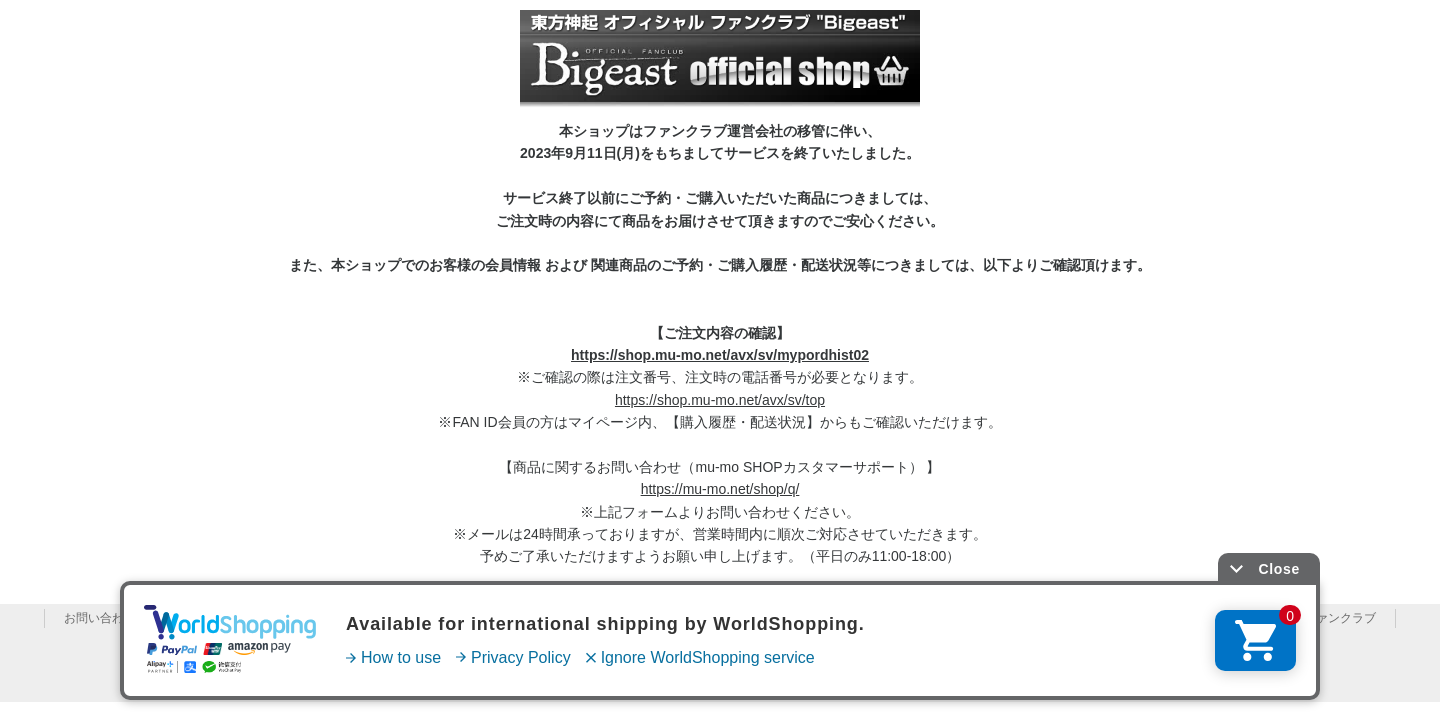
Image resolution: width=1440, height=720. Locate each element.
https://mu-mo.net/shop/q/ (720, 489)
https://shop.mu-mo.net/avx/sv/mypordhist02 (720, 355)
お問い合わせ (100, 618)
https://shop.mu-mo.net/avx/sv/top (720, 400)
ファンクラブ (1340, 618)
